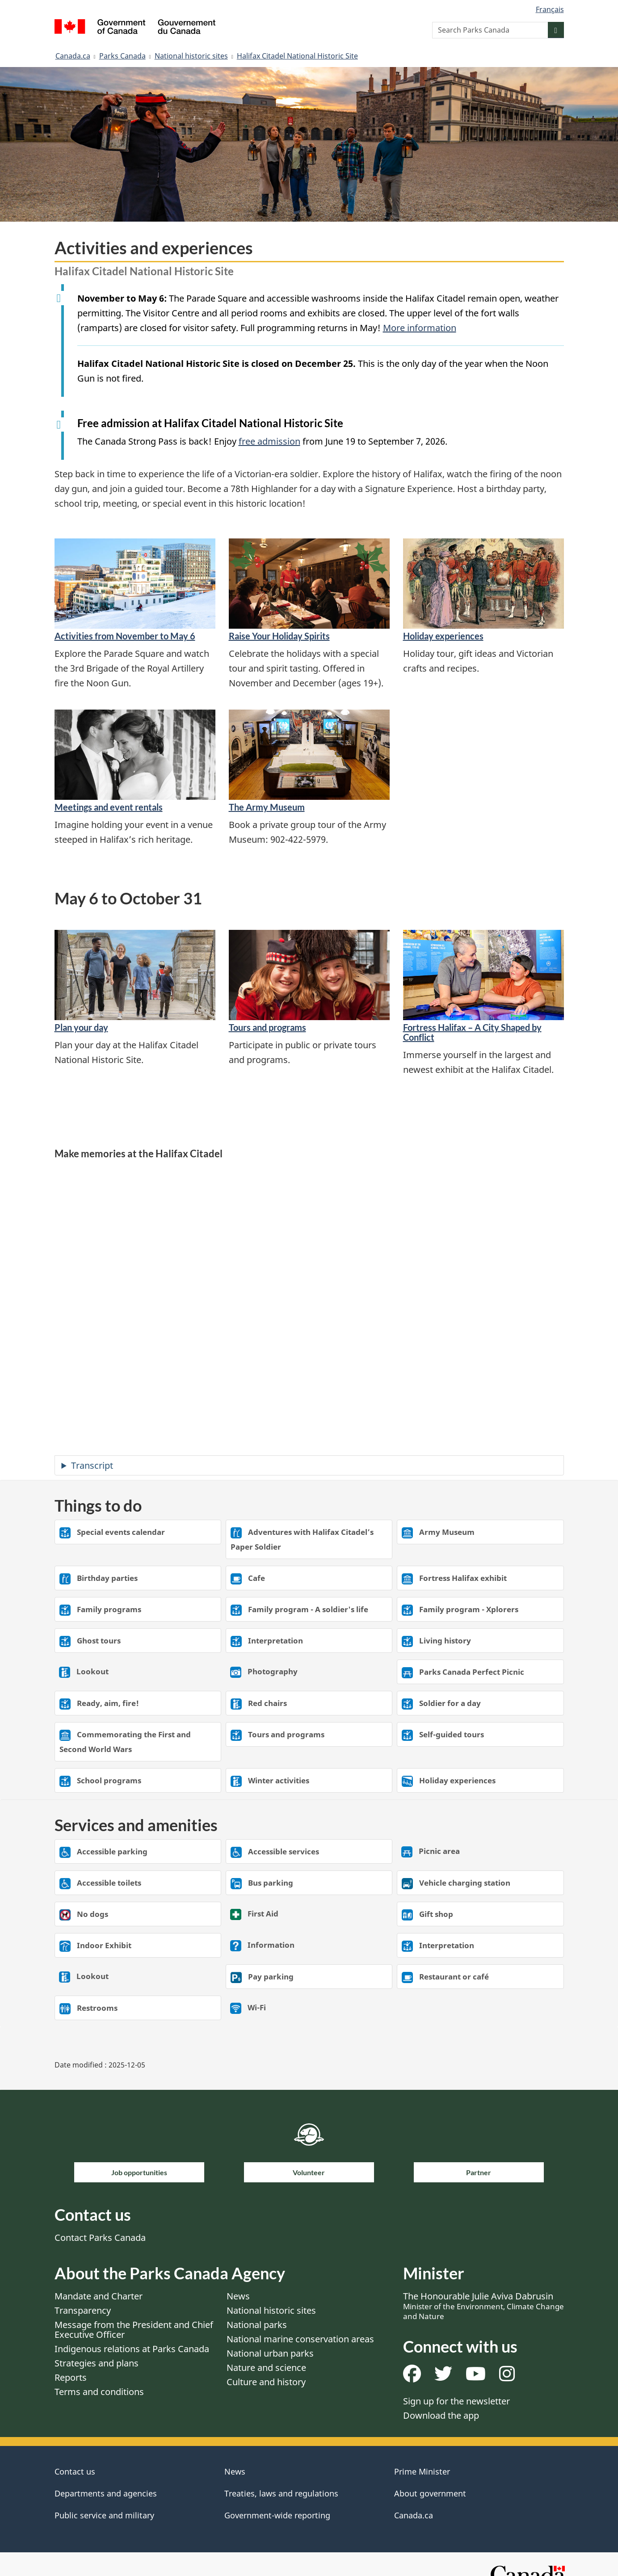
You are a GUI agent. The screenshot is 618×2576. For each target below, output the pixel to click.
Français (550, 9)
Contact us (75, 2471)
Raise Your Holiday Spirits (279, 635)
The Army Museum (267, 807)
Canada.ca (72, 56)
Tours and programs (267, 1027)
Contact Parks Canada (100, 2237)
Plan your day (81, 1027)
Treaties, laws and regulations (281, 2493)
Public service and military (104, 2515)
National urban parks (270, 2353)
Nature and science (266, 2368)
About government (430, 2493)
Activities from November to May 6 (125, 635)
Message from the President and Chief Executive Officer (134, 2330)
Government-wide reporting (277, 2515)
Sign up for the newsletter (456, 2401)
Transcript (92, 1465)
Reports (71, 2377)
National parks (257, 2325)
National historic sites (191, 56)
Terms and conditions (99, 2392)
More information (419, 328)
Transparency (83, 2310)
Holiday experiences (443, 635)
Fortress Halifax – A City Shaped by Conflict (472, 1032)
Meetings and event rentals (109, 807)
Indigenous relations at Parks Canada (132, 2349)
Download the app (441, 2415)
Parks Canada (122, 56)
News (238, 2296)
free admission (269, 441)
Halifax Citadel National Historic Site (297, 56)
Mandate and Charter (99, 2296)
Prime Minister (422, 2471)
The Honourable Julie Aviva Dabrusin (483, 2305)
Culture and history (266, 2382)
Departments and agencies (106, 2493)
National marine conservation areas (300, 2339)
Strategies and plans (97, 2363)
